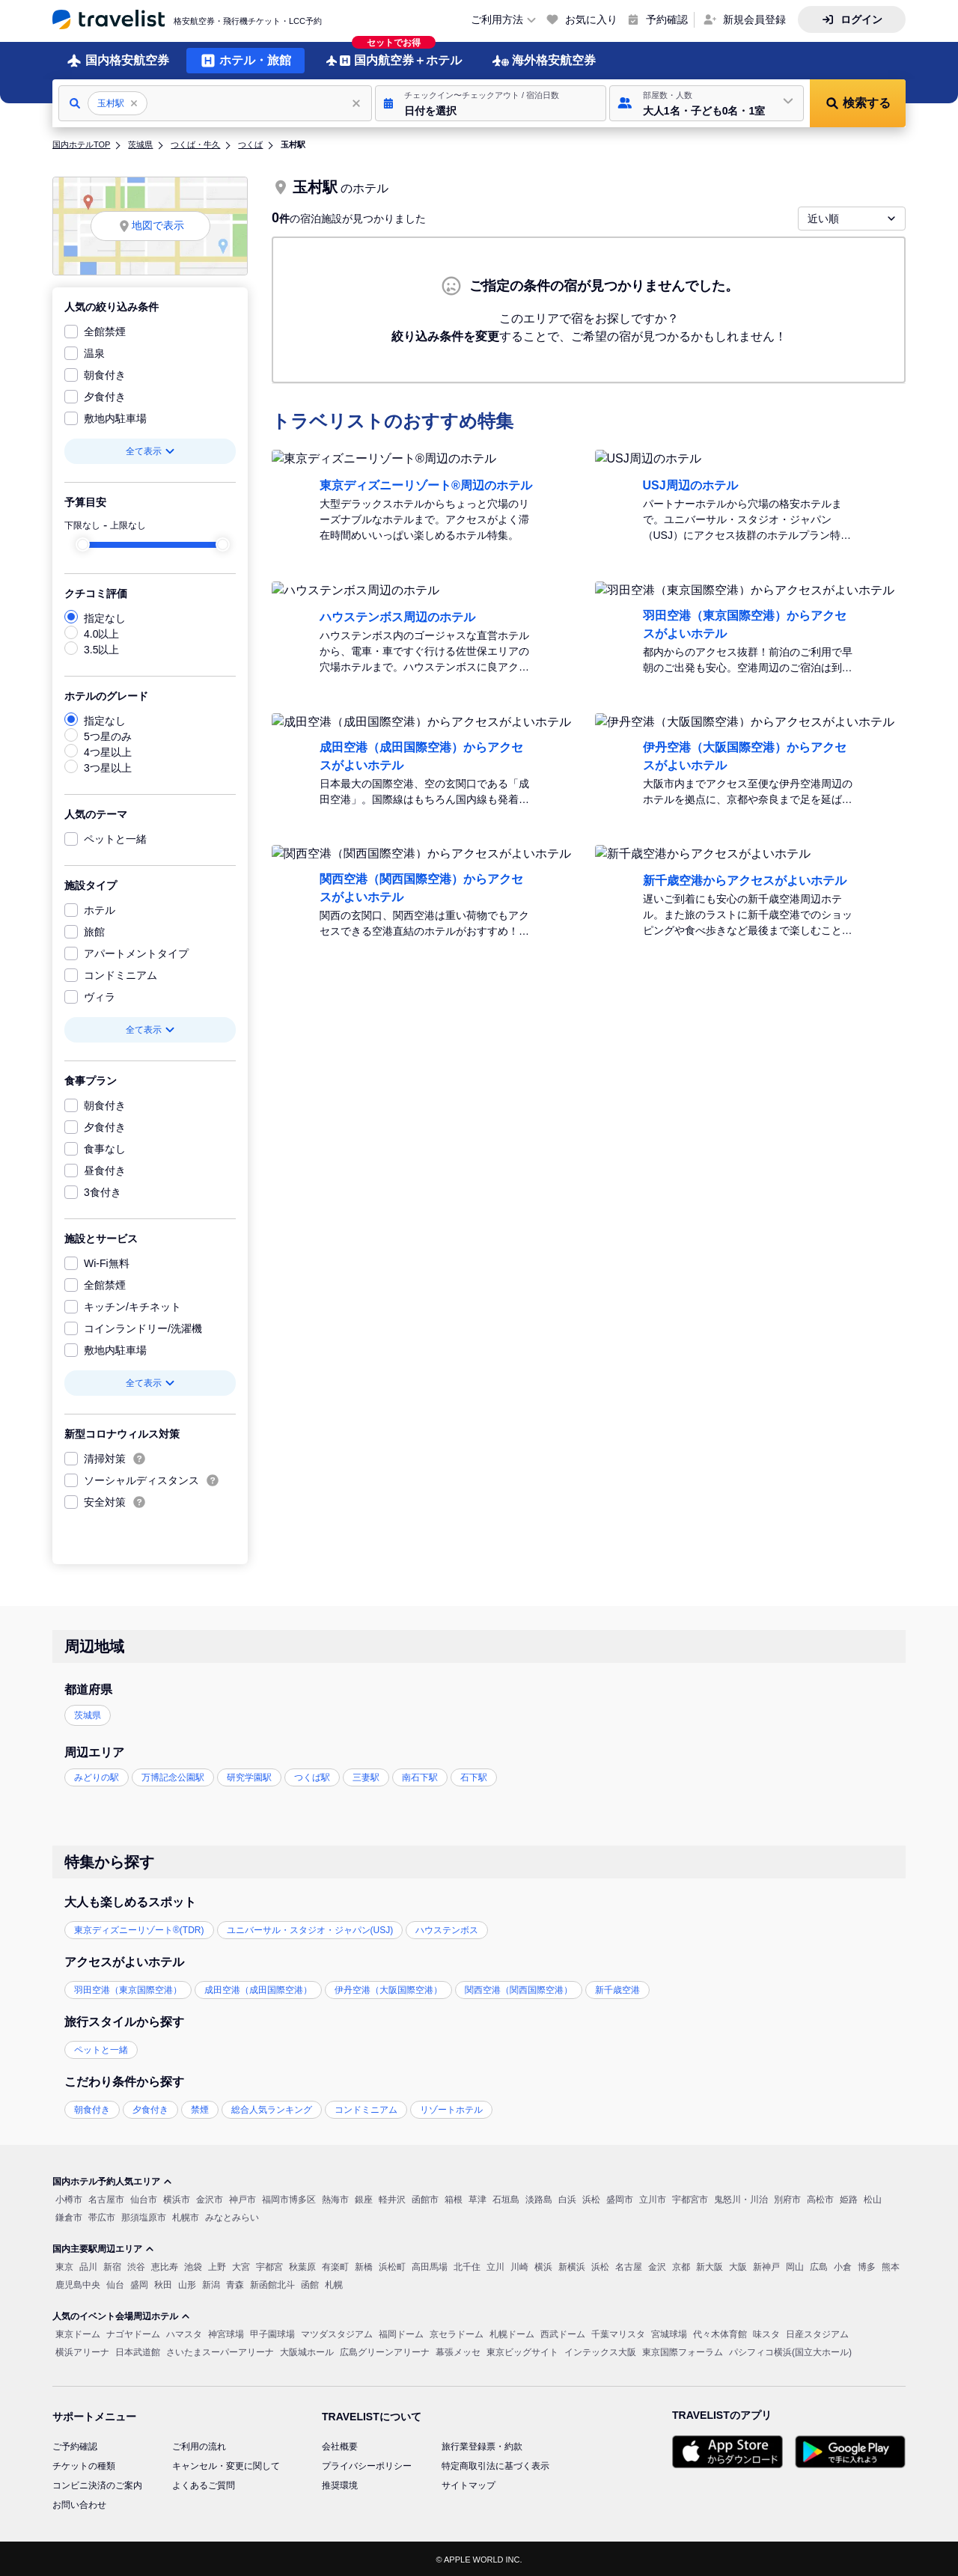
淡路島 (538, 2198)
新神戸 (766, 2265)
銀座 (364, 2198)
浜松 (591, 2198)
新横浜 (571, 2265)
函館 (310, 2283)
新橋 (364, 2265)
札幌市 (185, 2216)
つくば (250, 142)
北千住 (467, 2265)
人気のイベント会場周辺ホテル (121, 2315)
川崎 (519, 2265)
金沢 (657, 2265)
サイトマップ (468, 2484)
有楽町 (335, 2265)
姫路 (849, 2198)
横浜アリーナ (82, 2350)
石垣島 (505, 2198)
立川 (495, 2265)
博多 (867, 2265)
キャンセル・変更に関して (226, 2464)
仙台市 (143, 2198)
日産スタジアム (817, 2333)
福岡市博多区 (289, 2198)
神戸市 (242, 2198)
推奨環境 (340, 2484)
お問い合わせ (79, 2503)
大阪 (738, 2265)
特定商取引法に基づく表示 (495, 2464)
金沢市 (209, 2198)
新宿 (112, 2265)
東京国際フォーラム (682, 2350)
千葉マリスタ (618, 2333)
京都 (681, 2265)
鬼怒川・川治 (741, 2198)
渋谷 (136, 2265)
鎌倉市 (68, 2216)
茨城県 (140, 142)
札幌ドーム (511, 2333)
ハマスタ (184, 2333)
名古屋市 (106, 2198)
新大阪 (709, 2265)
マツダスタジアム (337, 2333)
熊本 (891, 2265)
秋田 (163, 2283)
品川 (88, 2265)
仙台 (115, 2283)
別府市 (787, 2198)
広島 (819, 2265)
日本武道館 (137, 2350)
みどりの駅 (96, 1776)
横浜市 (176, 2198)
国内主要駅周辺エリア (103, 2247)
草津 (477, 2198)
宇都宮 (269, 2265)
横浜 (543, 2265)
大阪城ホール (307, 2350)
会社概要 (340, 2445)
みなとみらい (232, 2216)
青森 (235, 2283)
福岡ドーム (401, 2333)
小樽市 (68, 2198)
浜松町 (392, 2265)
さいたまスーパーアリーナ (220, 2350)
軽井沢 (392, 2198)
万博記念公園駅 (172, 1776)
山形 (187, 2283)
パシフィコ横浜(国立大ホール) (790, 2350)
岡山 (795, 2265)
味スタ (766, 2333)
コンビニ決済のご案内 (97, 2484)
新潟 (211, 2283)
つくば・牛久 (195, 142)
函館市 (425, 2198)
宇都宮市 (690, 2198)
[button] (490, 102)
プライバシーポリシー (367, 2464)
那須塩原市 (143, 2216)
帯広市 (101, 2216)
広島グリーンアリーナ (385, 2350)
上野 (217, 2265)
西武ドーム (562, 2333)
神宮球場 (226, 2333)
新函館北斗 (272, 2283)
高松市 (820, 2198)
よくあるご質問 (203, 2484)
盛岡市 (619, 2198)
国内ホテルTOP (81, 142)
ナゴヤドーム (133, 2333)
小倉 (843, 2265)
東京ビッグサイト (522, 2350)
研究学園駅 (249, 1776)
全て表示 (150, 450)
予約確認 (667, 19)
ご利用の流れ (199, 2445)
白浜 (567, 2198)
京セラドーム (456, 2333)
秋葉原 (302, 2265)
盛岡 (139, 2283)
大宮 (241, 2265)
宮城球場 (669, 2333)
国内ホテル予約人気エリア (112, 2180)
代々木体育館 (720, 2333)
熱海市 (335, 2198)
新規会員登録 (754, 19)
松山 (873, 2198)
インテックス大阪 (600, 2350)
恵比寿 (164, 2265)
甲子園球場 (272, 2333)
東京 (64, 2265)
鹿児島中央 (77, 2283)
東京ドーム (77, 2333)
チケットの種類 (83, 2464)
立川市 (652, 2198)
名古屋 (628, 2265)
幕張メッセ (458, 2350)
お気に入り (591, 19)
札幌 (334, 2283)
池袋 (193, 2265)
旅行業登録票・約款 (482, 2445)
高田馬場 (430, 2265)
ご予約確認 (74, 2445)
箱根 (454, 2198)
